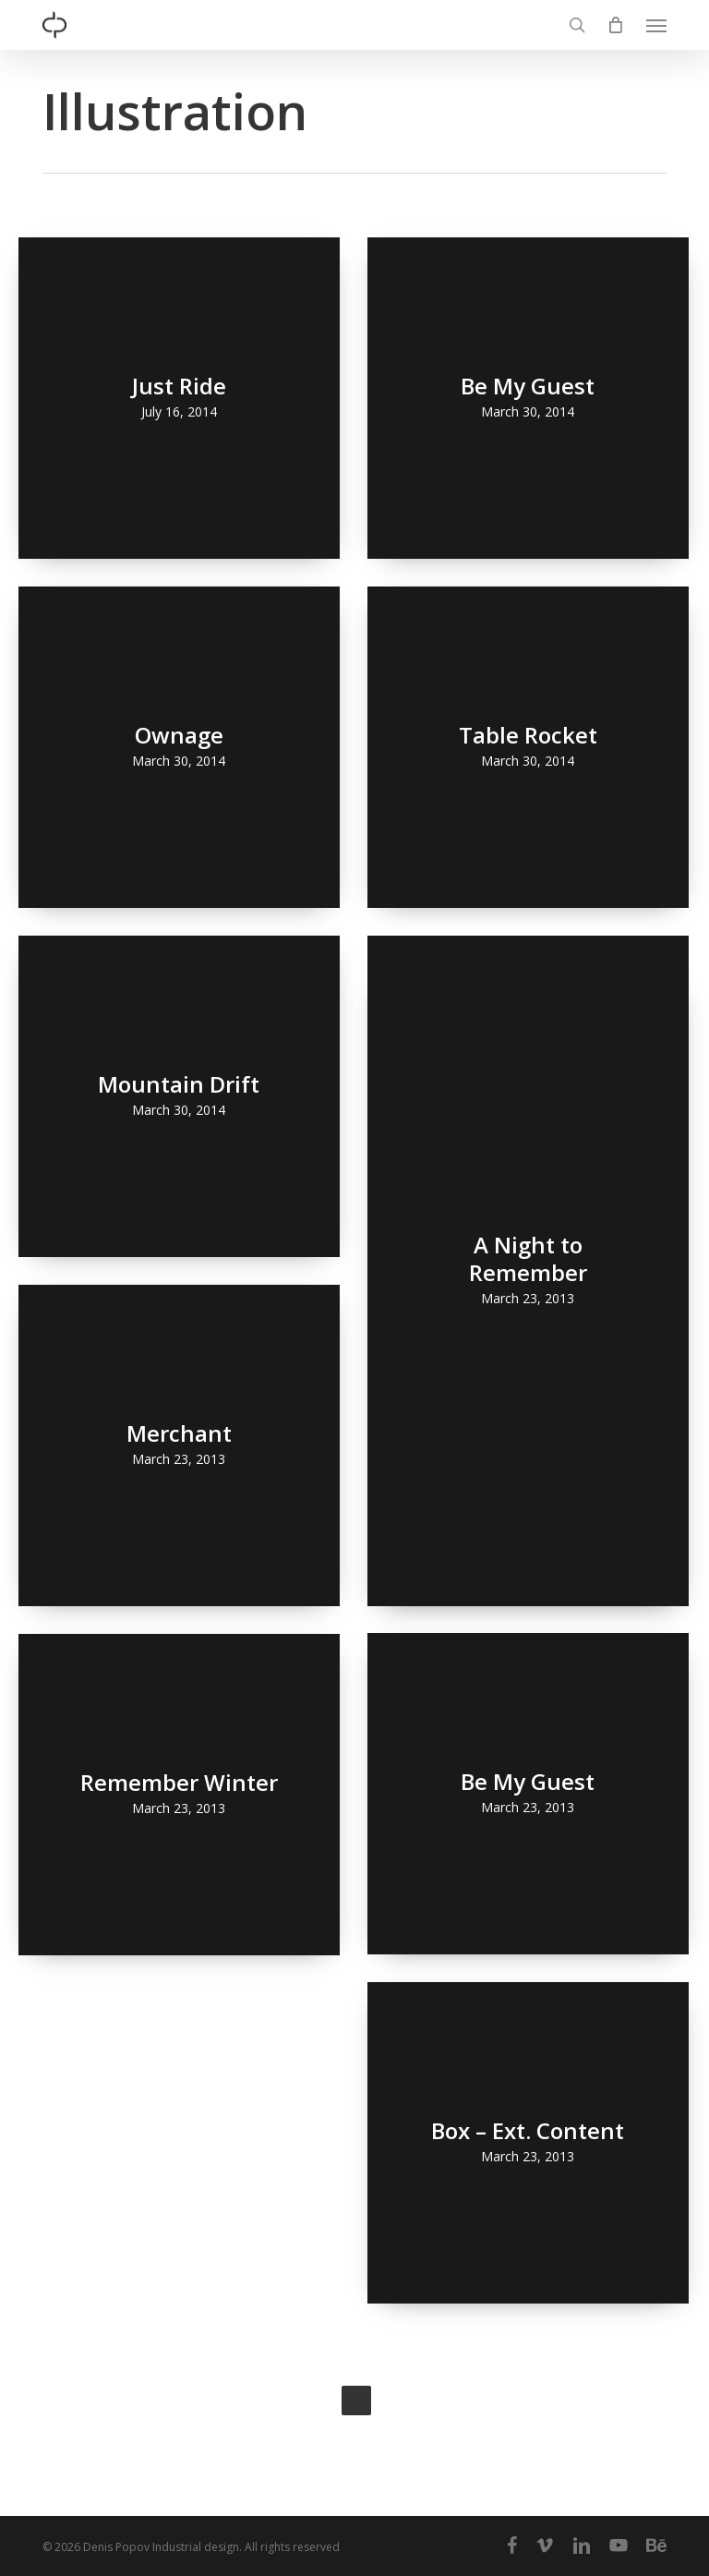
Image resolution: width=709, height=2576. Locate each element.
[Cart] (615, 25)
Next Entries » (356, 2400)
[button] (656, 25)
